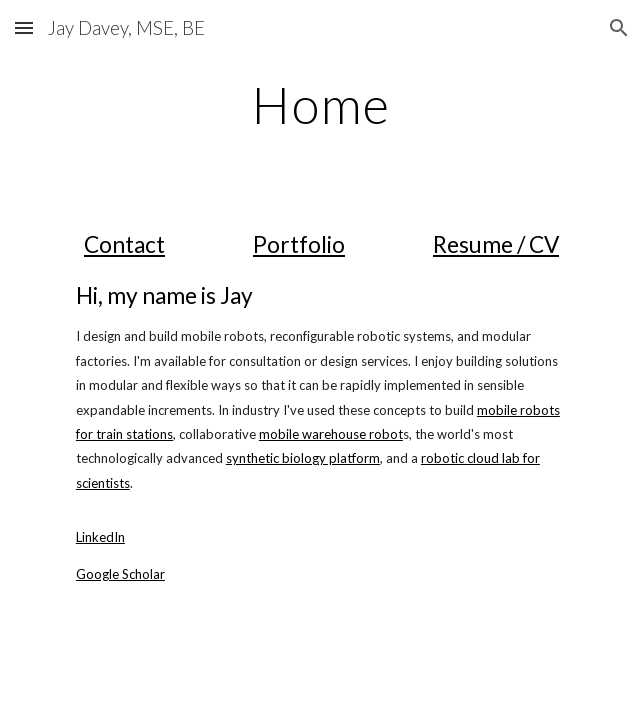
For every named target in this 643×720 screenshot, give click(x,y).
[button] (24, 27)
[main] (321, 105)
